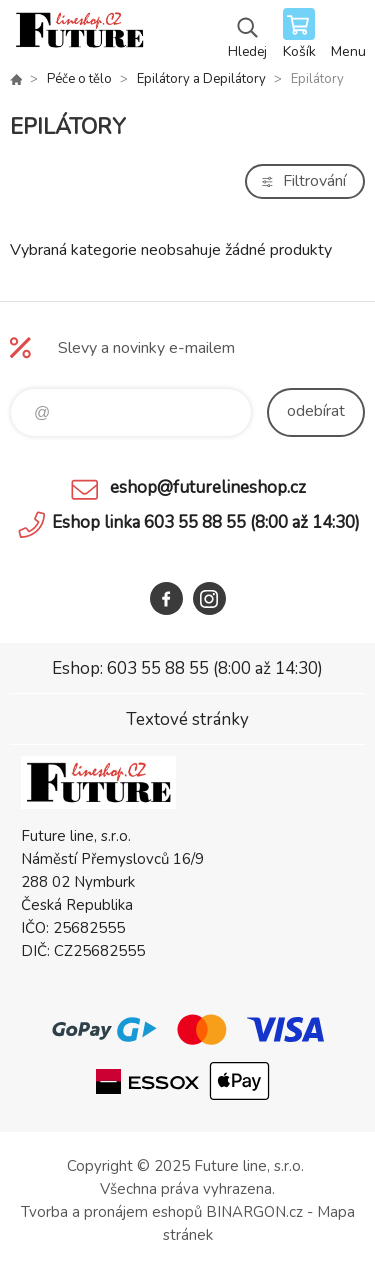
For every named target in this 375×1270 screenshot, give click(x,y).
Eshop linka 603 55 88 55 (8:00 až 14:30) (206, 522)
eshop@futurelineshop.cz (208, 487)
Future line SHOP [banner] (78, 35)
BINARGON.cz (254, 1212)
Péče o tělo (79, 79)
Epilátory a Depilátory (201, 79)
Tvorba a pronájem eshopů (111, 1212)
